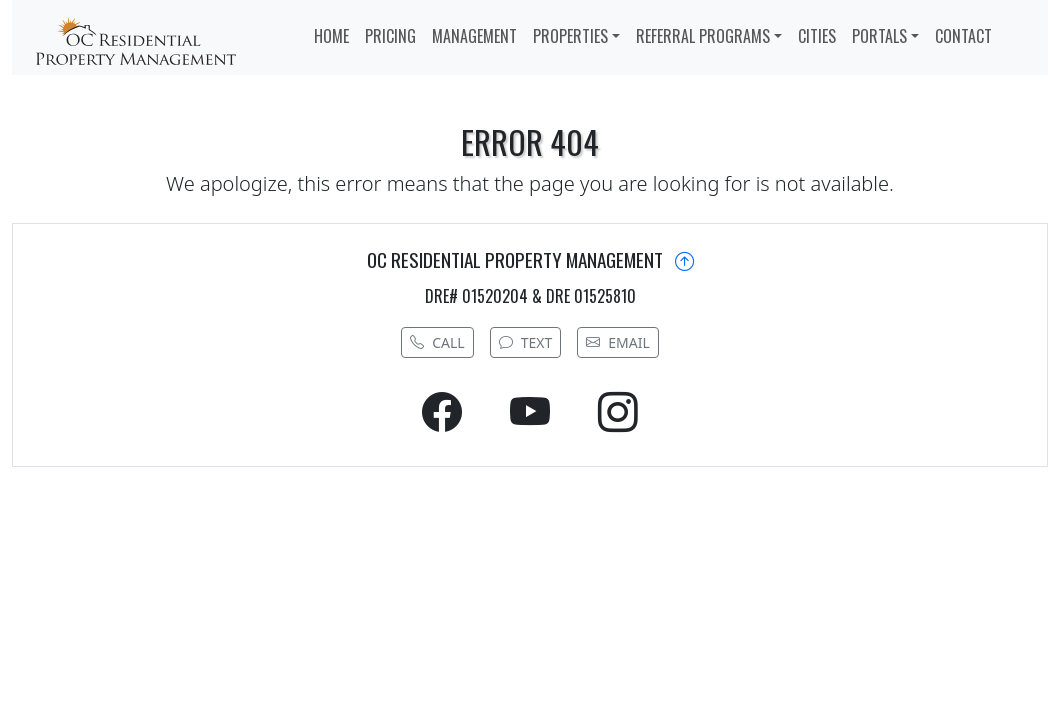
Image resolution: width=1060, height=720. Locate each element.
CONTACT (963, 36)
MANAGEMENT (474, 36)
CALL (437, 342)
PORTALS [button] (879, 36)
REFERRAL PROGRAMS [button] (703, 36)
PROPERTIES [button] (570, 36)
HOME (331, 36)
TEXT (526, 342)
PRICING (390, 36)
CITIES (817, 36)
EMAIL (618, 342)
